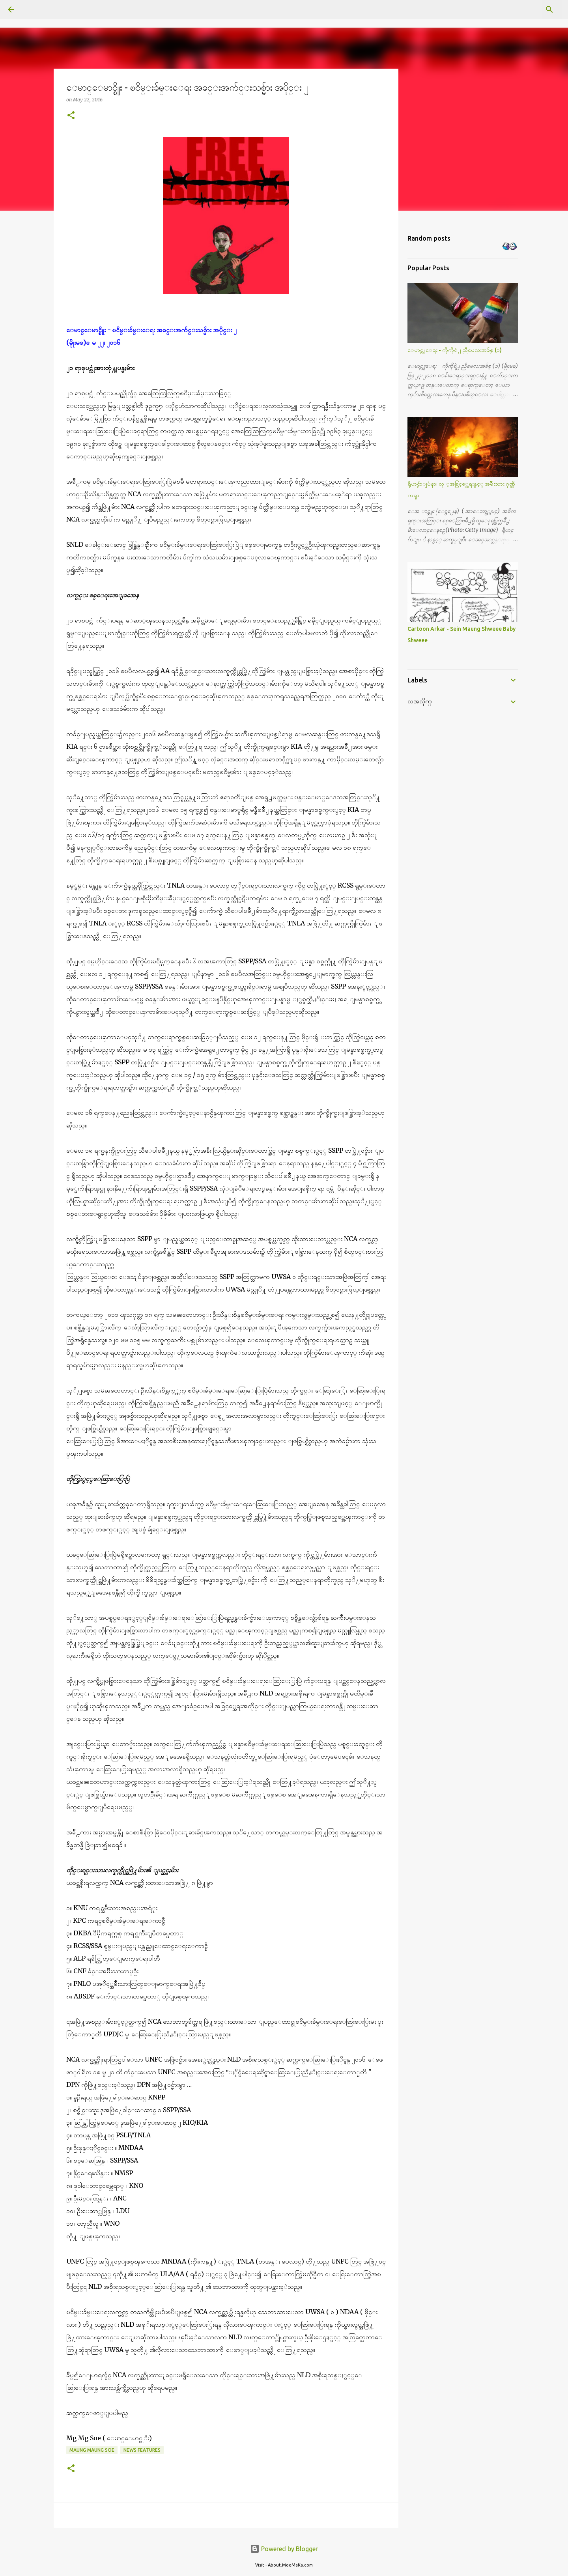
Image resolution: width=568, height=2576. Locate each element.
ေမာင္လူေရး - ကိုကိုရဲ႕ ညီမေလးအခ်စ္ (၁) (454, 350)
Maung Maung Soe (91, 2450)
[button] (71, 115)
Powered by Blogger (284, 2548)
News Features (142, 2450)
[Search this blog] (520, 9)
